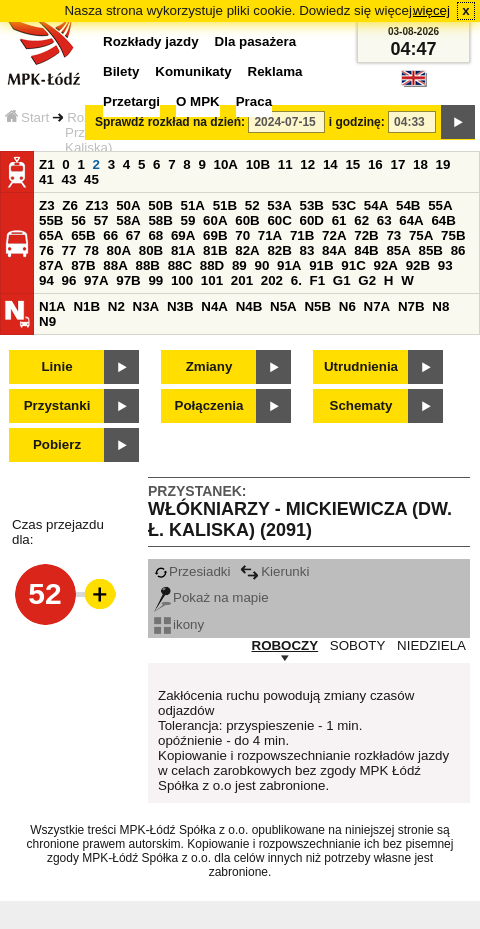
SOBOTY (358, 645)
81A (183, 250)
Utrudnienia (361, 366)
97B (128, 280)
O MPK (198, 101)
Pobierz (57, 444)
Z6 (70, 205)
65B (83, 235)
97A (96, 280)
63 (384, 220)
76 (46, 250)
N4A (214, 306)
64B (443, 220)
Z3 (47, 205)
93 (445, 265)
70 (242, 235)
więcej (431, 10)
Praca (254, 101)
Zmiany (209, 366)
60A (215, 220)
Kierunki (274, 571)
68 (155, 235)
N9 (47, 321)
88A (115, 265)
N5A (283, 306)
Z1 (47, 164)
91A (289, 265)
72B (366, 235)
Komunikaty (193, 71)
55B (51, 220)
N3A (146, 306)
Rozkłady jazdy (151, 41)
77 (69, 250)
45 (91, 179)
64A (411, 220)
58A (128, 220)
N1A (52, 306)
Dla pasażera (256, 41)
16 (375, 164)
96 (69, 280)
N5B (317, 306)
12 (307, 164)
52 (252, 205)
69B (215, 235)
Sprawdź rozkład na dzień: (170, 122)
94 (46, 280)
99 (155, 280)
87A (51, 265)
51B (225, 205)
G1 (342, 280)
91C (353, 265)
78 (91, 250)
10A (226, 164)
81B (215, 250)
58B (160, 220)
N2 (116, 306)
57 (101, 220)
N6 (347, 306)
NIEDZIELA (431, 645)
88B (147, 265)
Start (27, 117)
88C (180, 265)
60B (247, 220)
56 (78, 220)
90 (261, 265)
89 (239, 265)
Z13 (97, 205)
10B (258, 164)
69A (183, 235)
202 (272, 280)
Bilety (121, 71)
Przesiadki (192, 571)
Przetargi (131, 101)
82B (279, 250)
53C (344, 205)
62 (361, 220)
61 (339, 220)
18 (420, 164)
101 (212, 280)
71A (270, 235)
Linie (56, 366)
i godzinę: (357, 122)
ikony (179, 624)
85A (398, 250)
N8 (440, 306)
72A (334, 235)
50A (128, 205)
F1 (318, 280)
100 (182, 280)
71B (302, 235)
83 (307, 250)
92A (385, 265)
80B (151, 250)
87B (83, 265)
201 (242, 280)
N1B (86, 306)
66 (110, 235)
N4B (249, 306)
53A (279, 205)
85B (431, 250)
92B (418, 265)
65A (51, 235)
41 (46, 179)
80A (119, 250)
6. (296, 280)
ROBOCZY (285, 645)
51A (193, 205)
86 (458, 250)
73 (393, 235)
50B (160, 205)
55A (440, 205)
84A (334, 250)
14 (330, 164)
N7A (377, 306)
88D (212, 265)
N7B (411, 306)
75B (453, 235)
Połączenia (209, 405)
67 (133, 235)
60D (312, 220)
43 (69, 179)
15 (352, 164)
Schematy (361, 405)
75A (421, 235)
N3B (180, 306)
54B (408, 205)
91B (321, 265)
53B (312, 205)
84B (366, 250)
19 (443, 164)
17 (397, 164)
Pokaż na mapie (211, 597)
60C (279, 220)
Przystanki (57, 405)
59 (188, 220)
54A (376, 205)
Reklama (275, 71)
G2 (367, 280)
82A (247, 250)
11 (285, 164)
